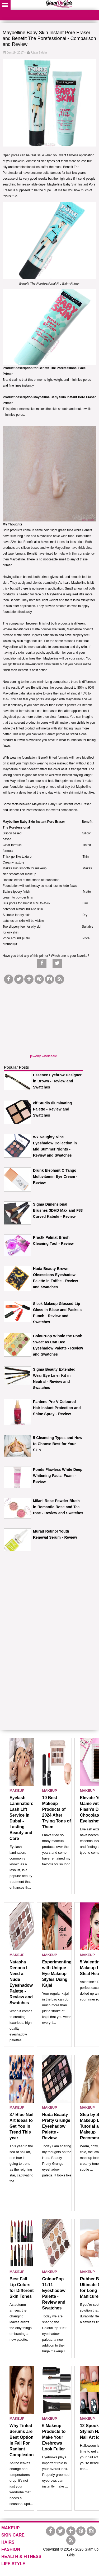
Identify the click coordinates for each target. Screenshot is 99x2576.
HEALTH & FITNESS (21, 2556)
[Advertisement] (43, 1018)
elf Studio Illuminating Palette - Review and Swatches (52, 1109)
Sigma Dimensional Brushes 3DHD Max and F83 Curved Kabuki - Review (58, 1210)
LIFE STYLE (13, 2563)
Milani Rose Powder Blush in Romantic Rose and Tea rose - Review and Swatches (58, 1507)
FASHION (10, 2549)
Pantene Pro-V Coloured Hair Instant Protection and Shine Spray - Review (57, 1408)
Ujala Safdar (39, 52)
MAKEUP (17, 1790)
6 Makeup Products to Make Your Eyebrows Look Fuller (54, 2437)
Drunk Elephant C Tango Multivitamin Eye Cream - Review (55, 1176)
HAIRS (8, 2542)
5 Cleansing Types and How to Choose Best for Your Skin (57, 1444)
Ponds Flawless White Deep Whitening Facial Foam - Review (57, 1475)
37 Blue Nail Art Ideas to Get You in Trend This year (22, 2126)
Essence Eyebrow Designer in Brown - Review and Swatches (57, 1081)
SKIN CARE (13, 2535)
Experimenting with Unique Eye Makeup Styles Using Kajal (57, 1974)
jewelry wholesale (43, 1056)
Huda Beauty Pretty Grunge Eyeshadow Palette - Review (56, 2126)
